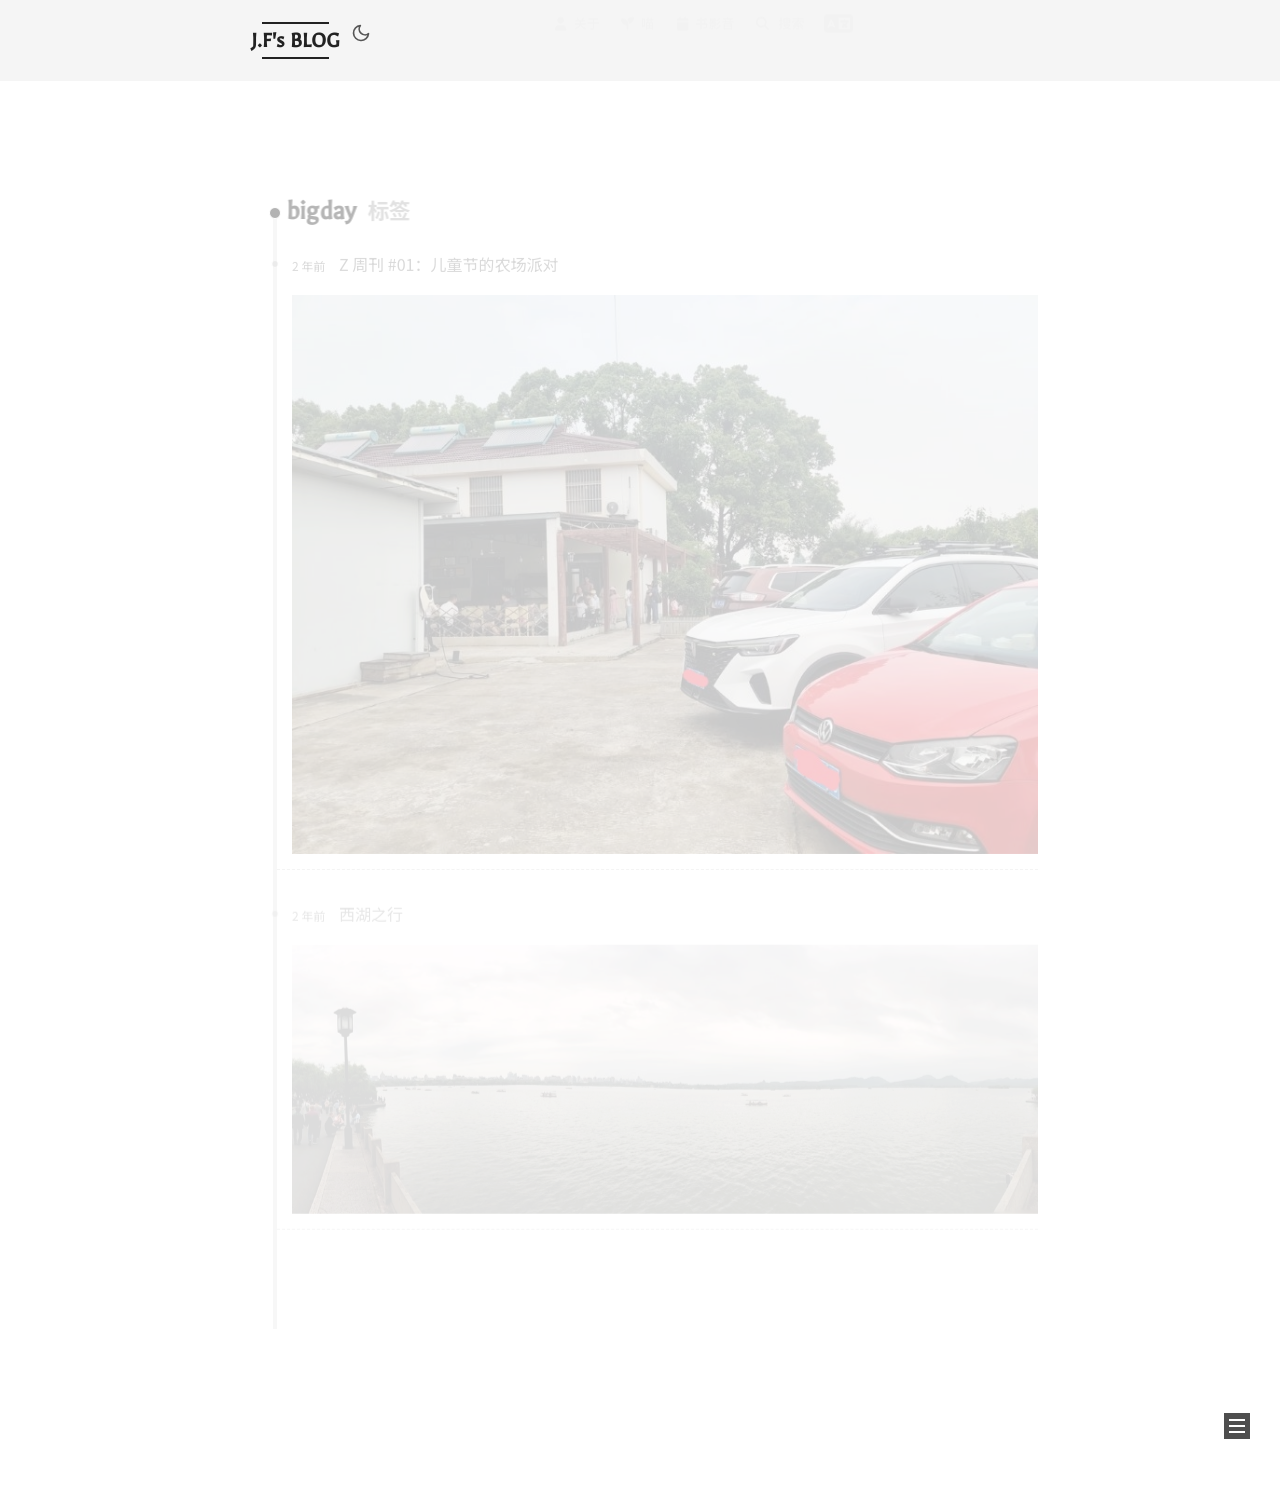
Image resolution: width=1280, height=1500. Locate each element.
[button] (361, 36)
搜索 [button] (779, 37)
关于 (576, 41)
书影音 (704, 39)
